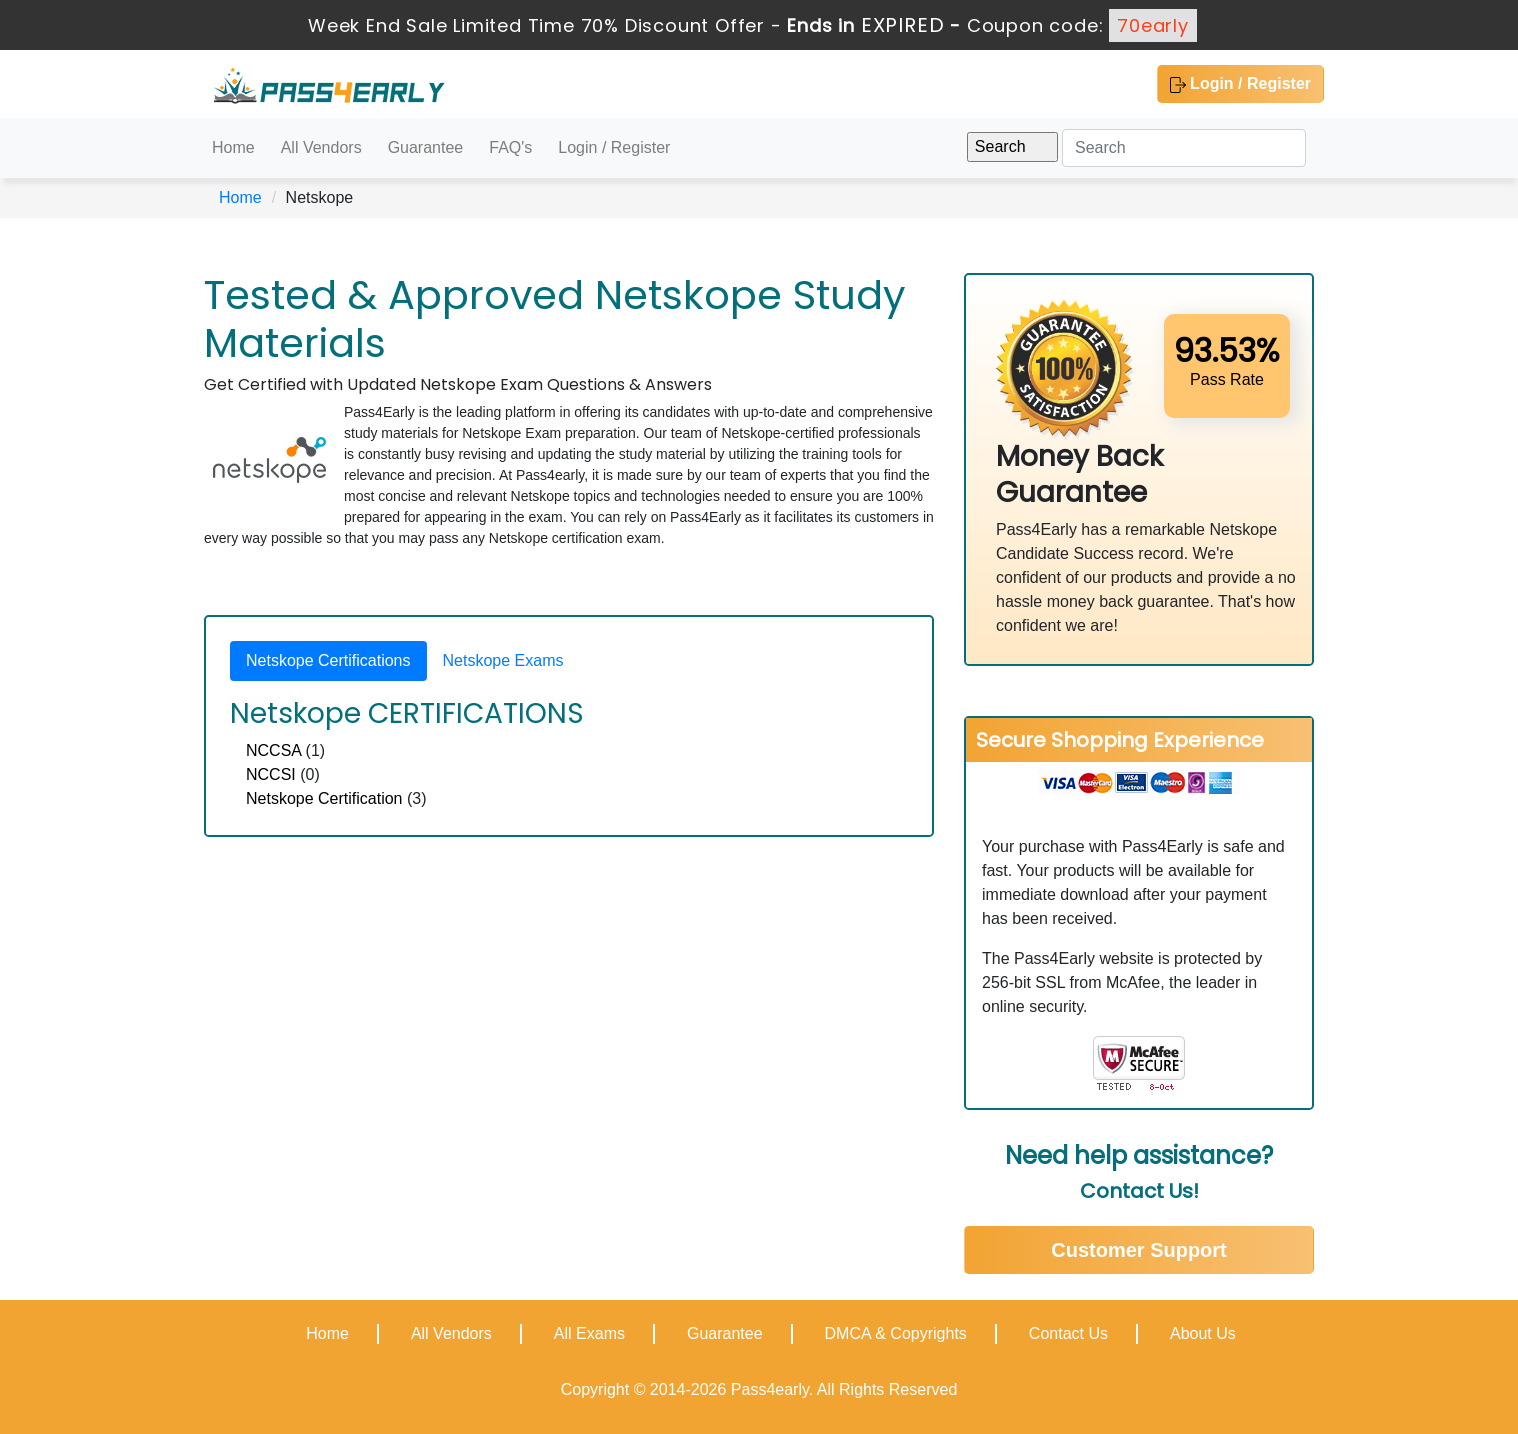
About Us (1203, 1333)
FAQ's (510, 147)
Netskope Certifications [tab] (328, 660)
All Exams (589, 1333)
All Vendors (321, 147)
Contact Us (1068, 1333)
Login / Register (1240, 84)
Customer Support (1139, 1250)
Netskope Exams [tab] (503, 660)
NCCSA (273, 750)
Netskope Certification (324, 798)
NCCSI (271, 774)
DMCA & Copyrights (896, 1333)
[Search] (1184, 148)
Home (233, 147)
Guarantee (426, 147)
